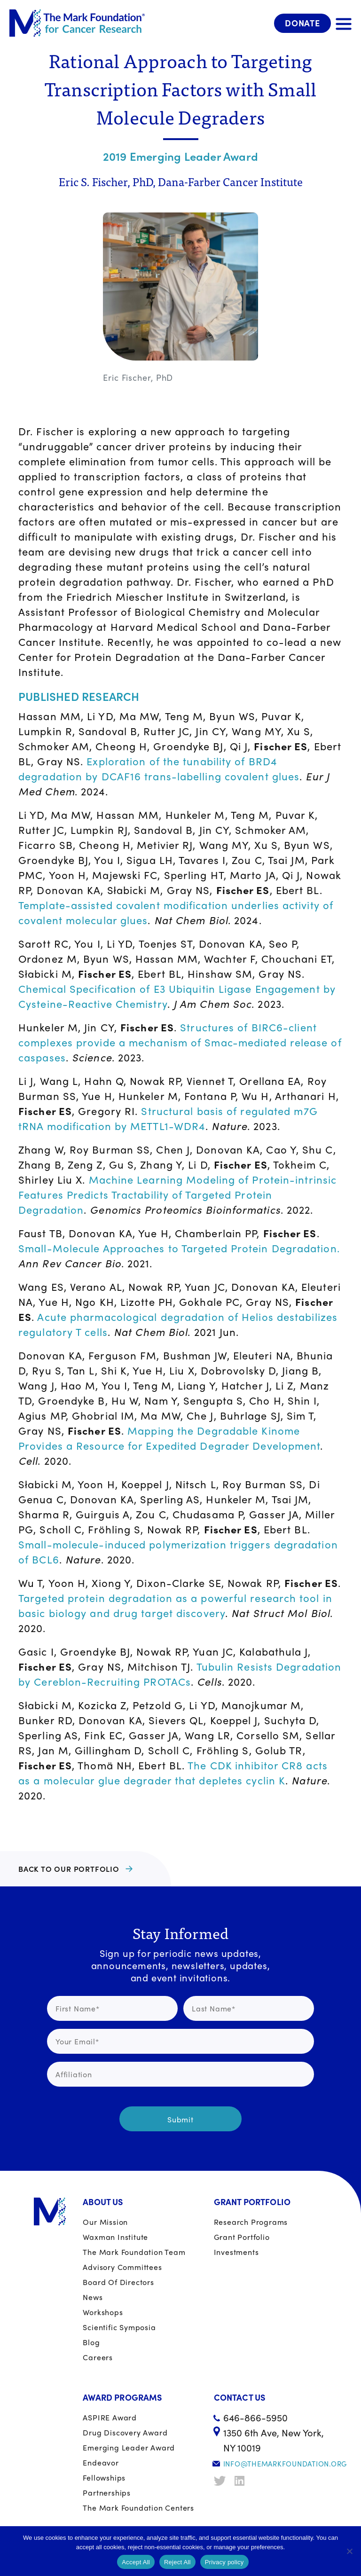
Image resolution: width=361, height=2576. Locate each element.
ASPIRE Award (110, 2417)
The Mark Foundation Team (134, 2251)
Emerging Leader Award (129, 2447)
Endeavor (100, 2462)
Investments (236, 2251)
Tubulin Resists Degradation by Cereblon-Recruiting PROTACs (179, 1674)
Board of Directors (118, 2282)
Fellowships (104, 2477)
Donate (302, 23)
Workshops (103, 2312)
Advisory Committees (122, 2267)
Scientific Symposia (119, 2327)
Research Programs (251, 2221)
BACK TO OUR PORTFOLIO (68, 1868)
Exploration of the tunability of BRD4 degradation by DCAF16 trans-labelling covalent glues (158, 769)
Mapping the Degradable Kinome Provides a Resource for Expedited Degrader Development (169, 1438)
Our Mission (105, 2221)
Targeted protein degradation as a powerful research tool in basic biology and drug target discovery (175, 1605)
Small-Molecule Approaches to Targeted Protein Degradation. (179, 1248)
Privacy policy (224, 2562)
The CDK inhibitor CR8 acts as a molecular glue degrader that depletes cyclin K (173, 1773)
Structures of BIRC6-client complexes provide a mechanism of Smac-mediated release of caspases (180, 1042)
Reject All (177, 2562)
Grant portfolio (242, 2236)
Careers (98, 2357)
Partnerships (107, 2492)
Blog (91, 2342)
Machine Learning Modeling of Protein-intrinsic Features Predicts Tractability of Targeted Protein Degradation (177, 1194)
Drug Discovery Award (125, 2432)
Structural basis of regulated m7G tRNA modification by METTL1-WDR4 (168, 1118)
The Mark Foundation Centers (138, 2507)
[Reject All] (349, 2551)
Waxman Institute (115, 2236)
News (92, 2297)
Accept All (136, 2562)
